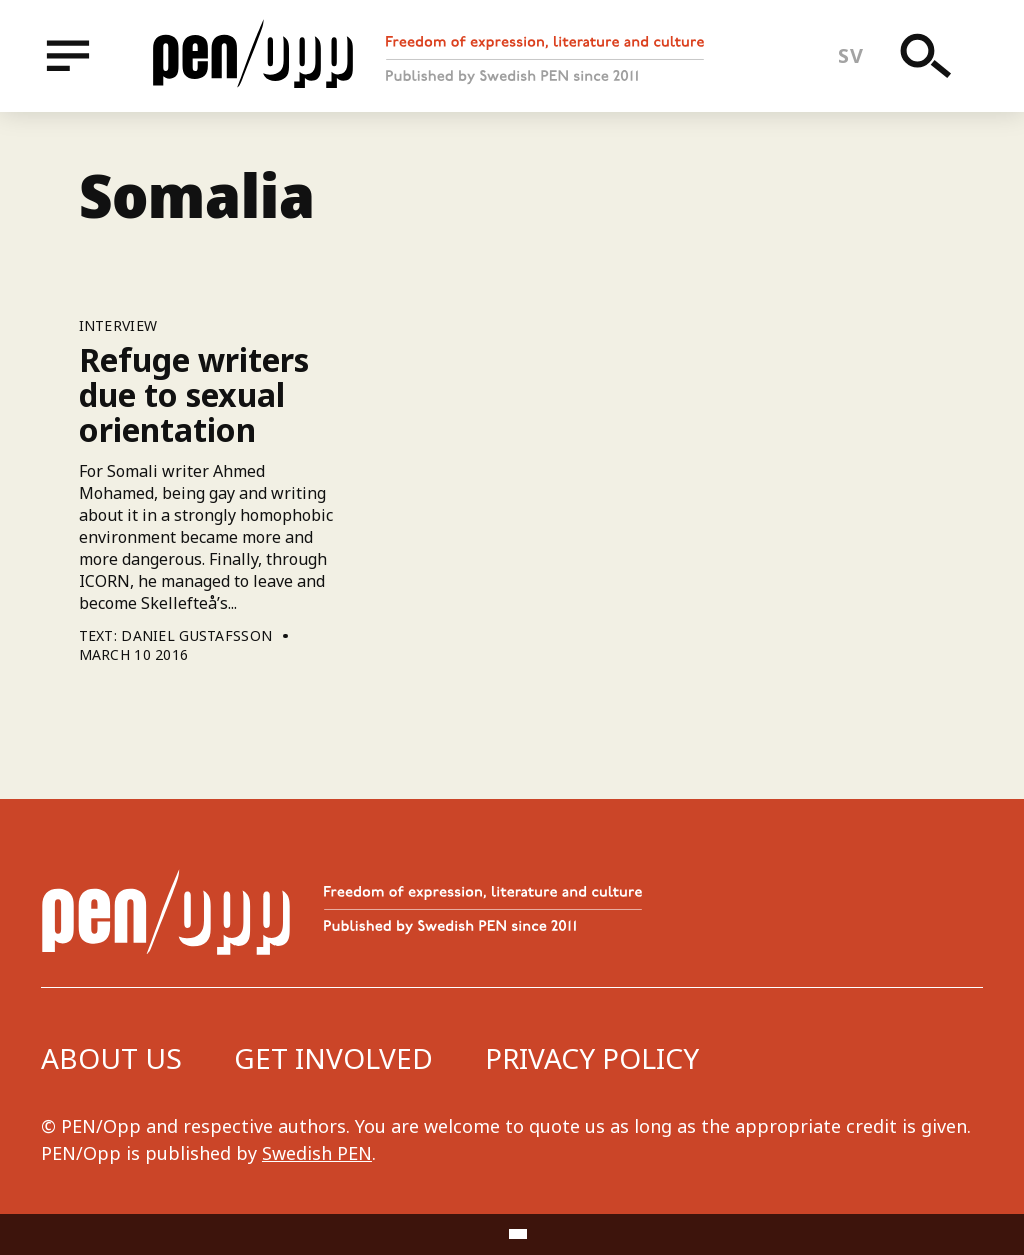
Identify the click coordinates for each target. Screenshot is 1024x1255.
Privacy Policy (592, 1058)
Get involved (333, 1058)
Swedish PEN (317, 1153)
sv (850, 55)
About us (111, 1058)
